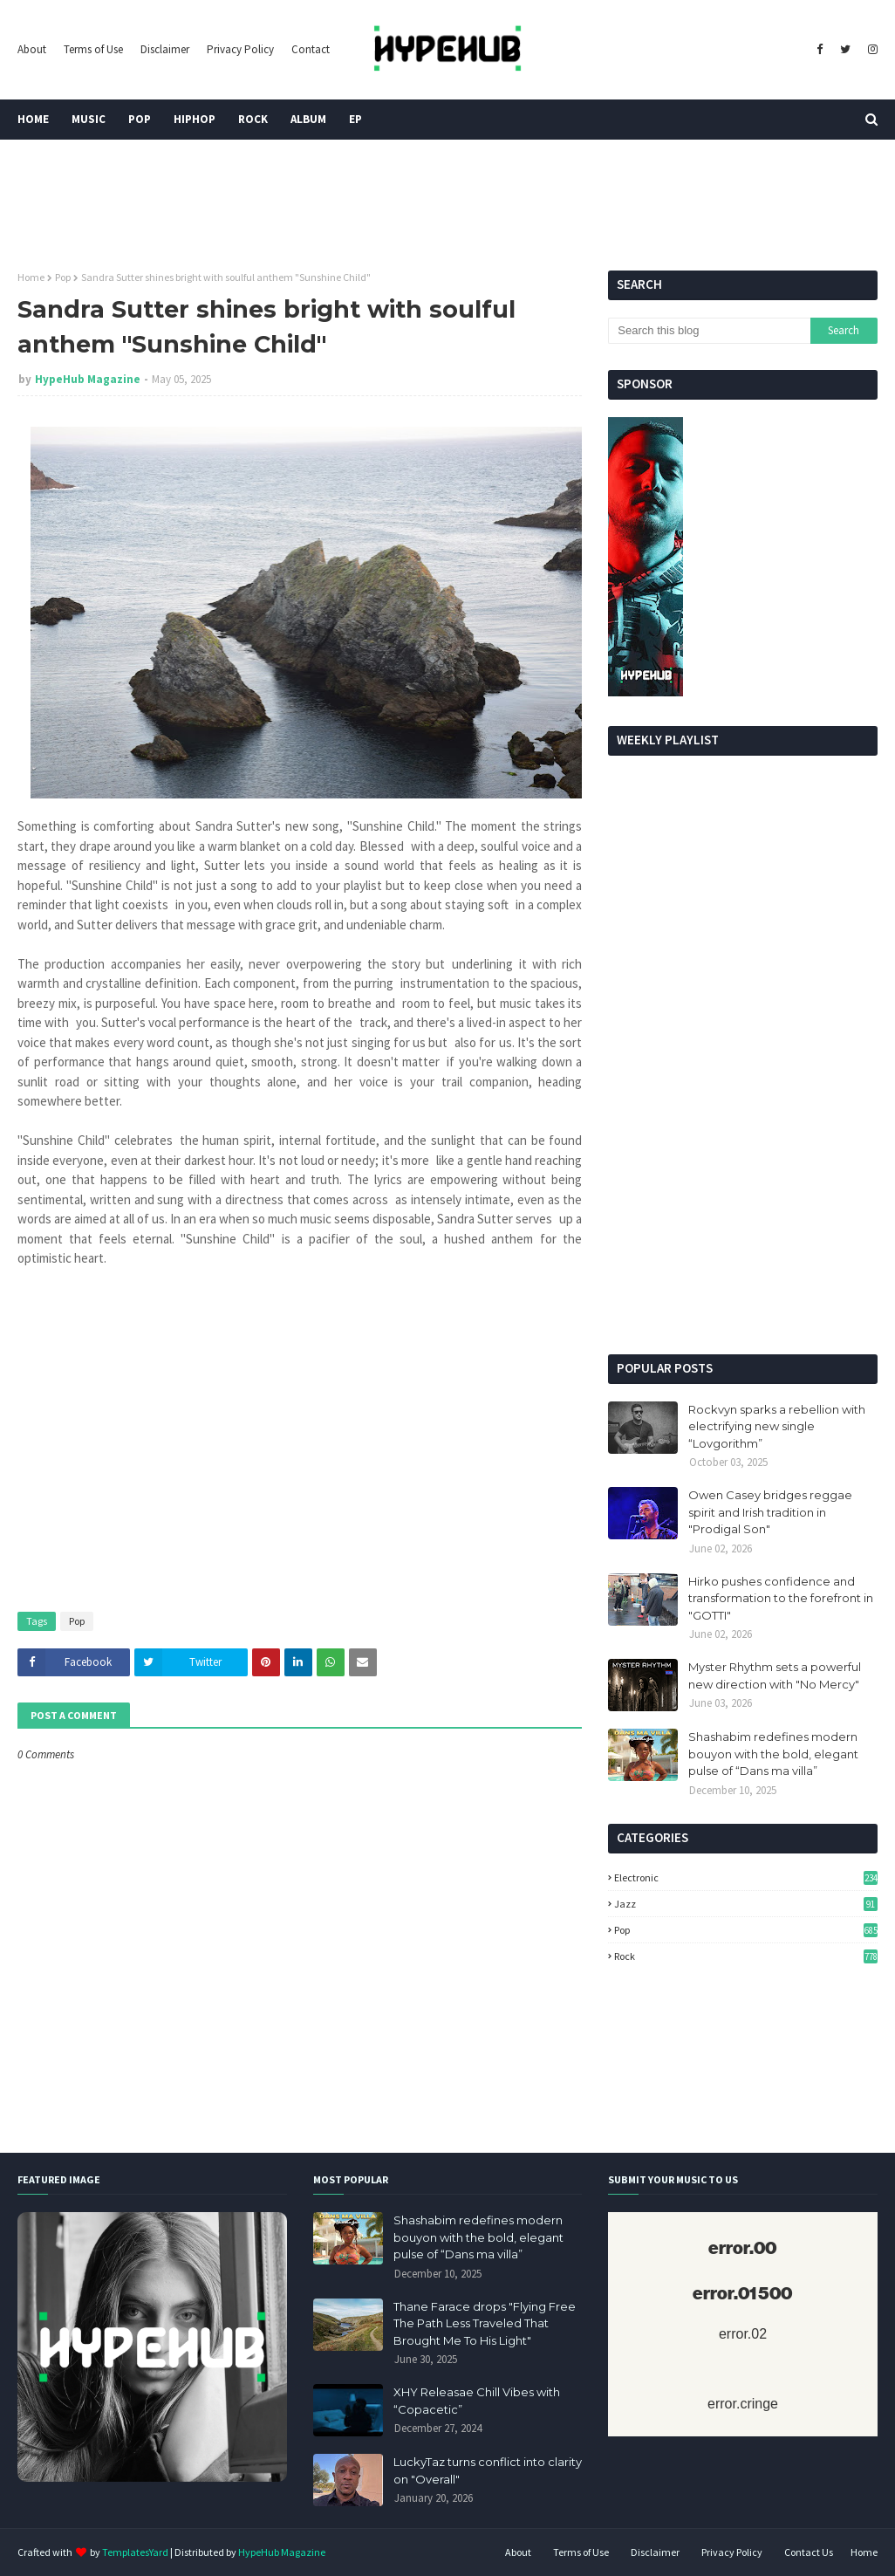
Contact (310, 49)
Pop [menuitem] (139, 119)
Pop (63, 277)
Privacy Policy (240, 49)
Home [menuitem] (33, 119)
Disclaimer (164, 49)
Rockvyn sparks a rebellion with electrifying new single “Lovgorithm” (776, 1426)
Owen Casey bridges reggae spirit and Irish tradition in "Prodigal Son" (770, 1512)
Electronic (746, 1877)
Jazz (746, 1903)
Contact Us (808, 2552)
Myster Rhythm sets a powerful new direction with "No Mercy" (774, 1675)
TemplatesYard (135, 2552)
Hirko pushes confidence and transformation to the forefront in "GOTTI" (780, 1598)
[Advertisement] (743, 1219)
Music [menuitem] (89, 119)
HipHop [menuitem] (194, 119)
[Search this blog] (709, 331)
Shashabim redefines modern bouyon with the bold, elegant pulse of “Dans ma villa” (773, 1754)
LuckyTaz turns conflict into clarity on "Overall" (487, 2470)
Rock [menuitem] (253, 119)
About (31, 49)
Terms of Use (93, 49)
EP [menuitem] (355, 119)
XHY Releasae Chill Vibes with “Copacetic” (476, 2400)
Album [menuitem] (308, 119)
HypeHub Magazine (87, 379)
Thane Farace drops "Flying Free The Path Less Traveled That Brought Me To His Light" (484, 2323)
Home (30, 277)
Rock (746, 1956)
